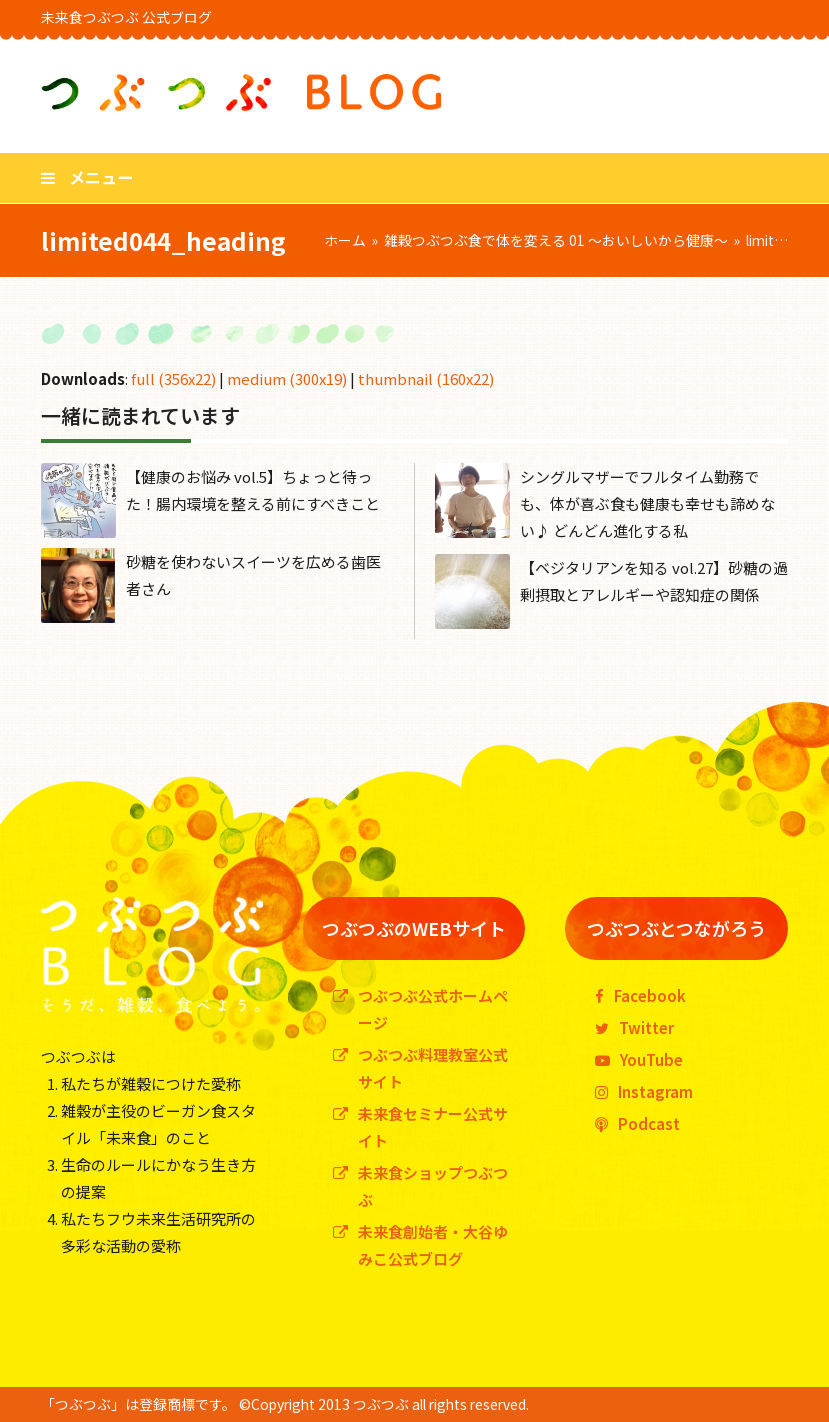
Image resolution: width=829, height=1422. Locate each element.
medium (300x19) (287, 378)
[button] (87, 177)
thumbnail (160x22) (426, 378)
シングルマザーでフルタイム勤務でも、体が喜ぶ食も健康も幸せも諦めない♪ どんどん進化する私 (647, 503)
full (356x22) (173, 378)
